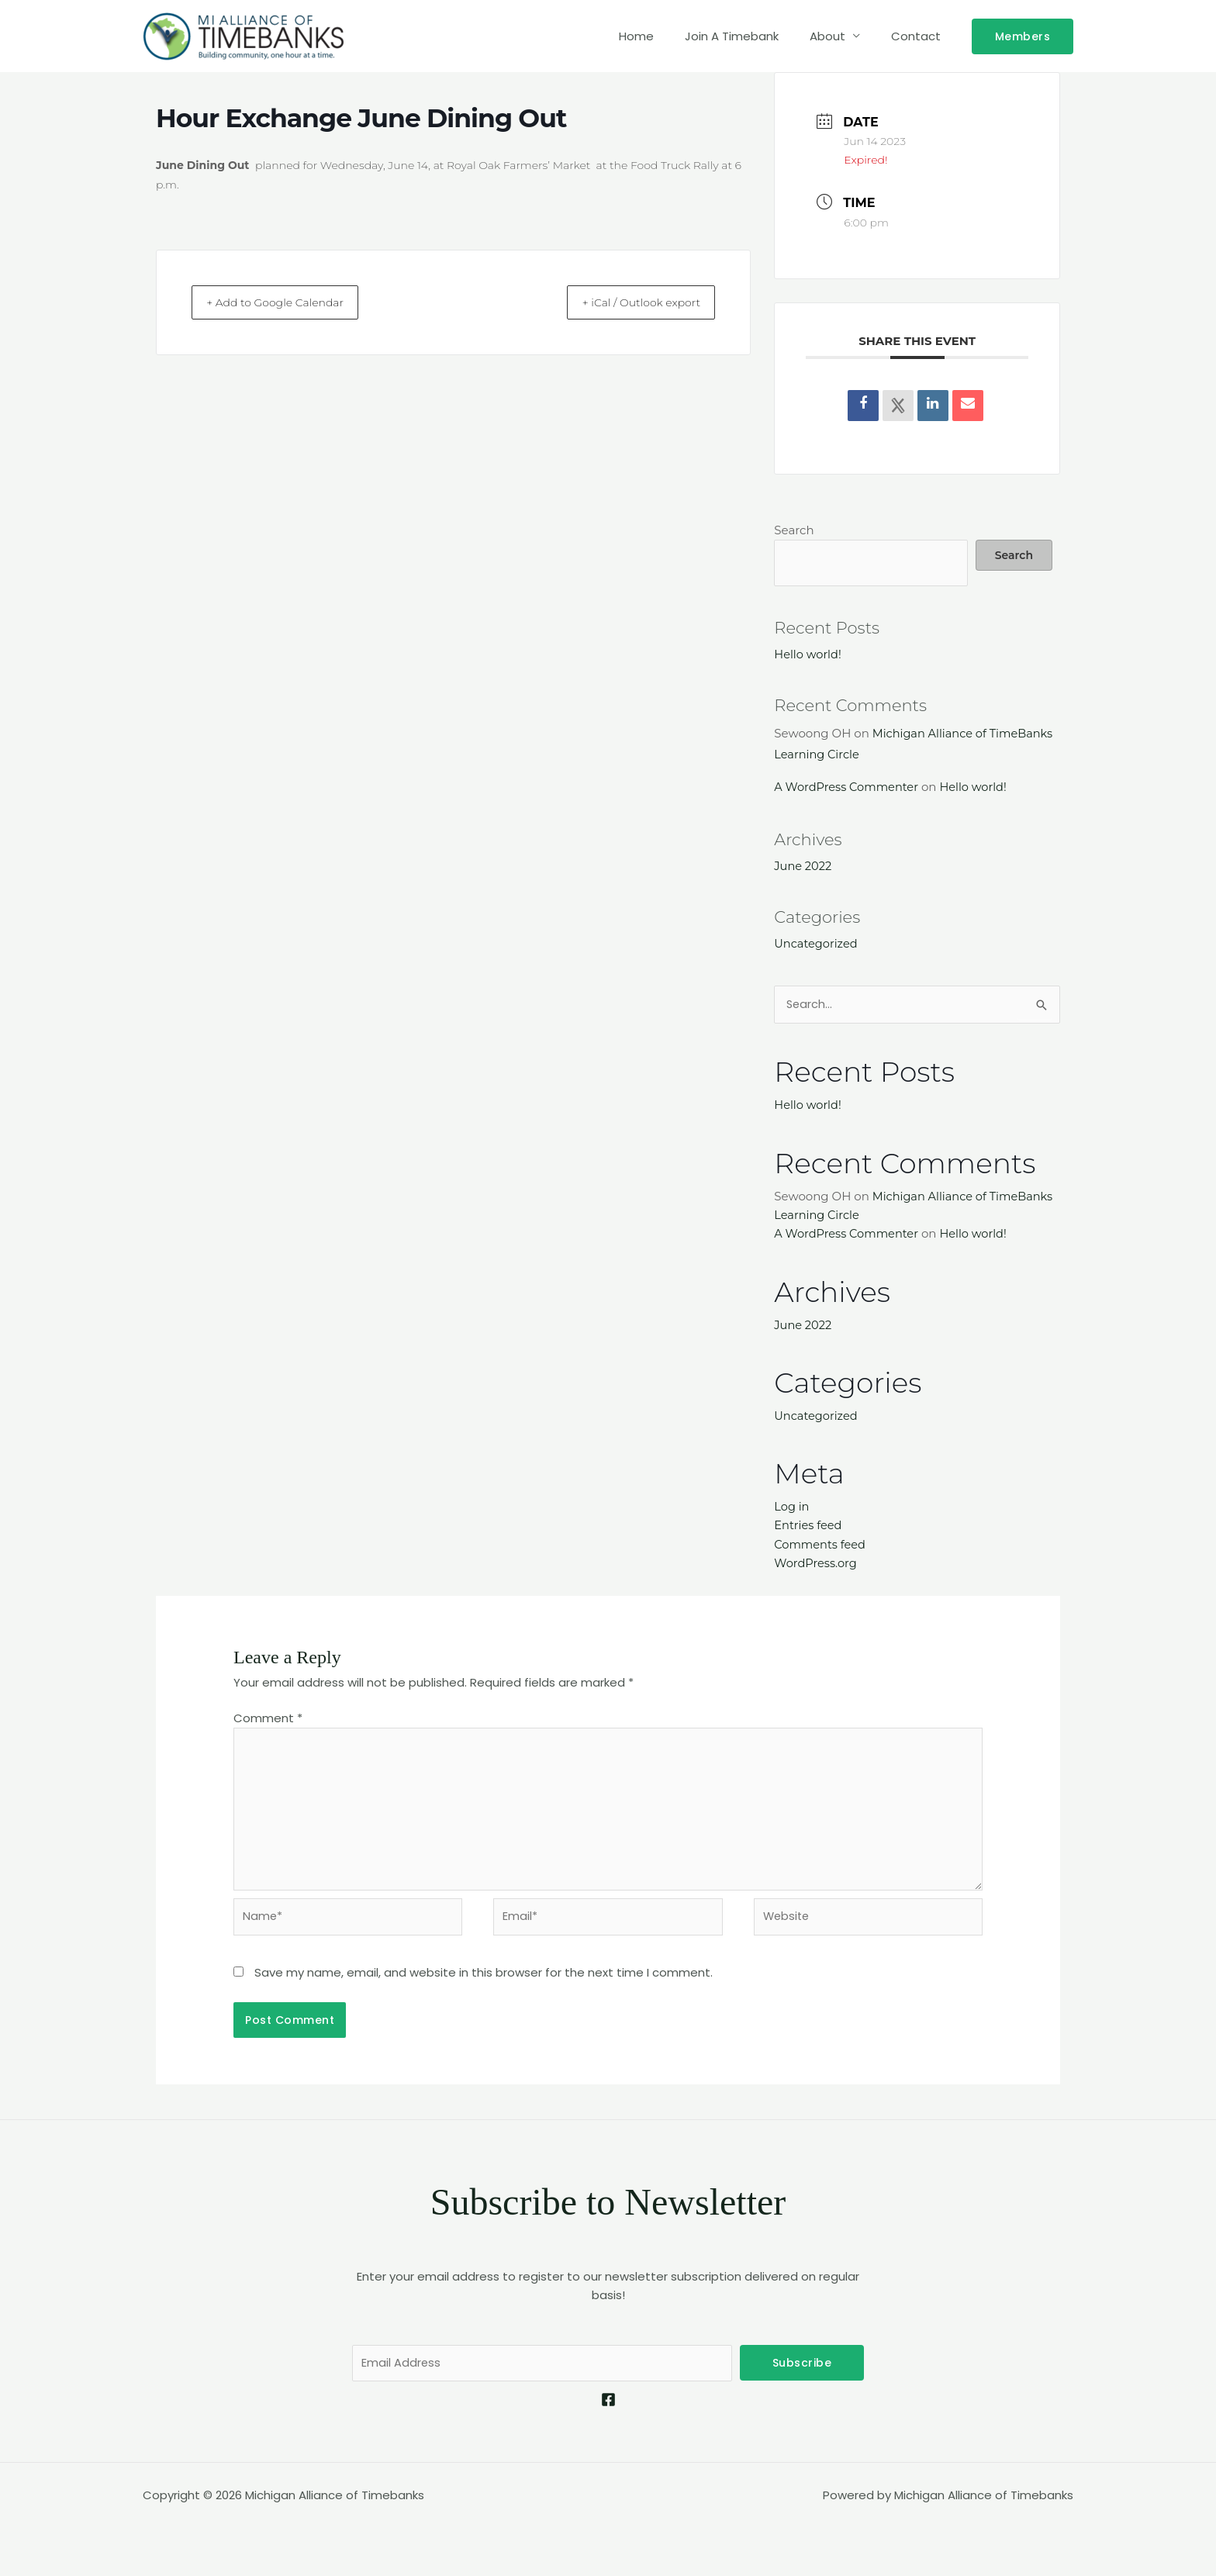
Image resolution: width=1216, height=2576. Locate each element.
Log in (792, 1504)
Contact (920, 36)
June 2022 (803, 865)
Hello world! (808, 654)
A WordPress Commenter (848, 786)
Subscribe (802, 2366)
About (839, 36)
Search (794, 530)
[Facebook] (608, 2403)
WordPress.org (816, 1560)
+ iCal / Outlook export (629, 302)
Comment (267, 1716)
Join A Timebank (751, 36)
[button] (1023, 36)
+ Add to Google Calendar (287, 302)
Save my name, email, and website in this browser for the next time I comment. (483, 1975)
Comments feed (821, 1542)
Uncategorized (817, 942)
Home (663, 36)
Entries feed (809, 1523)
